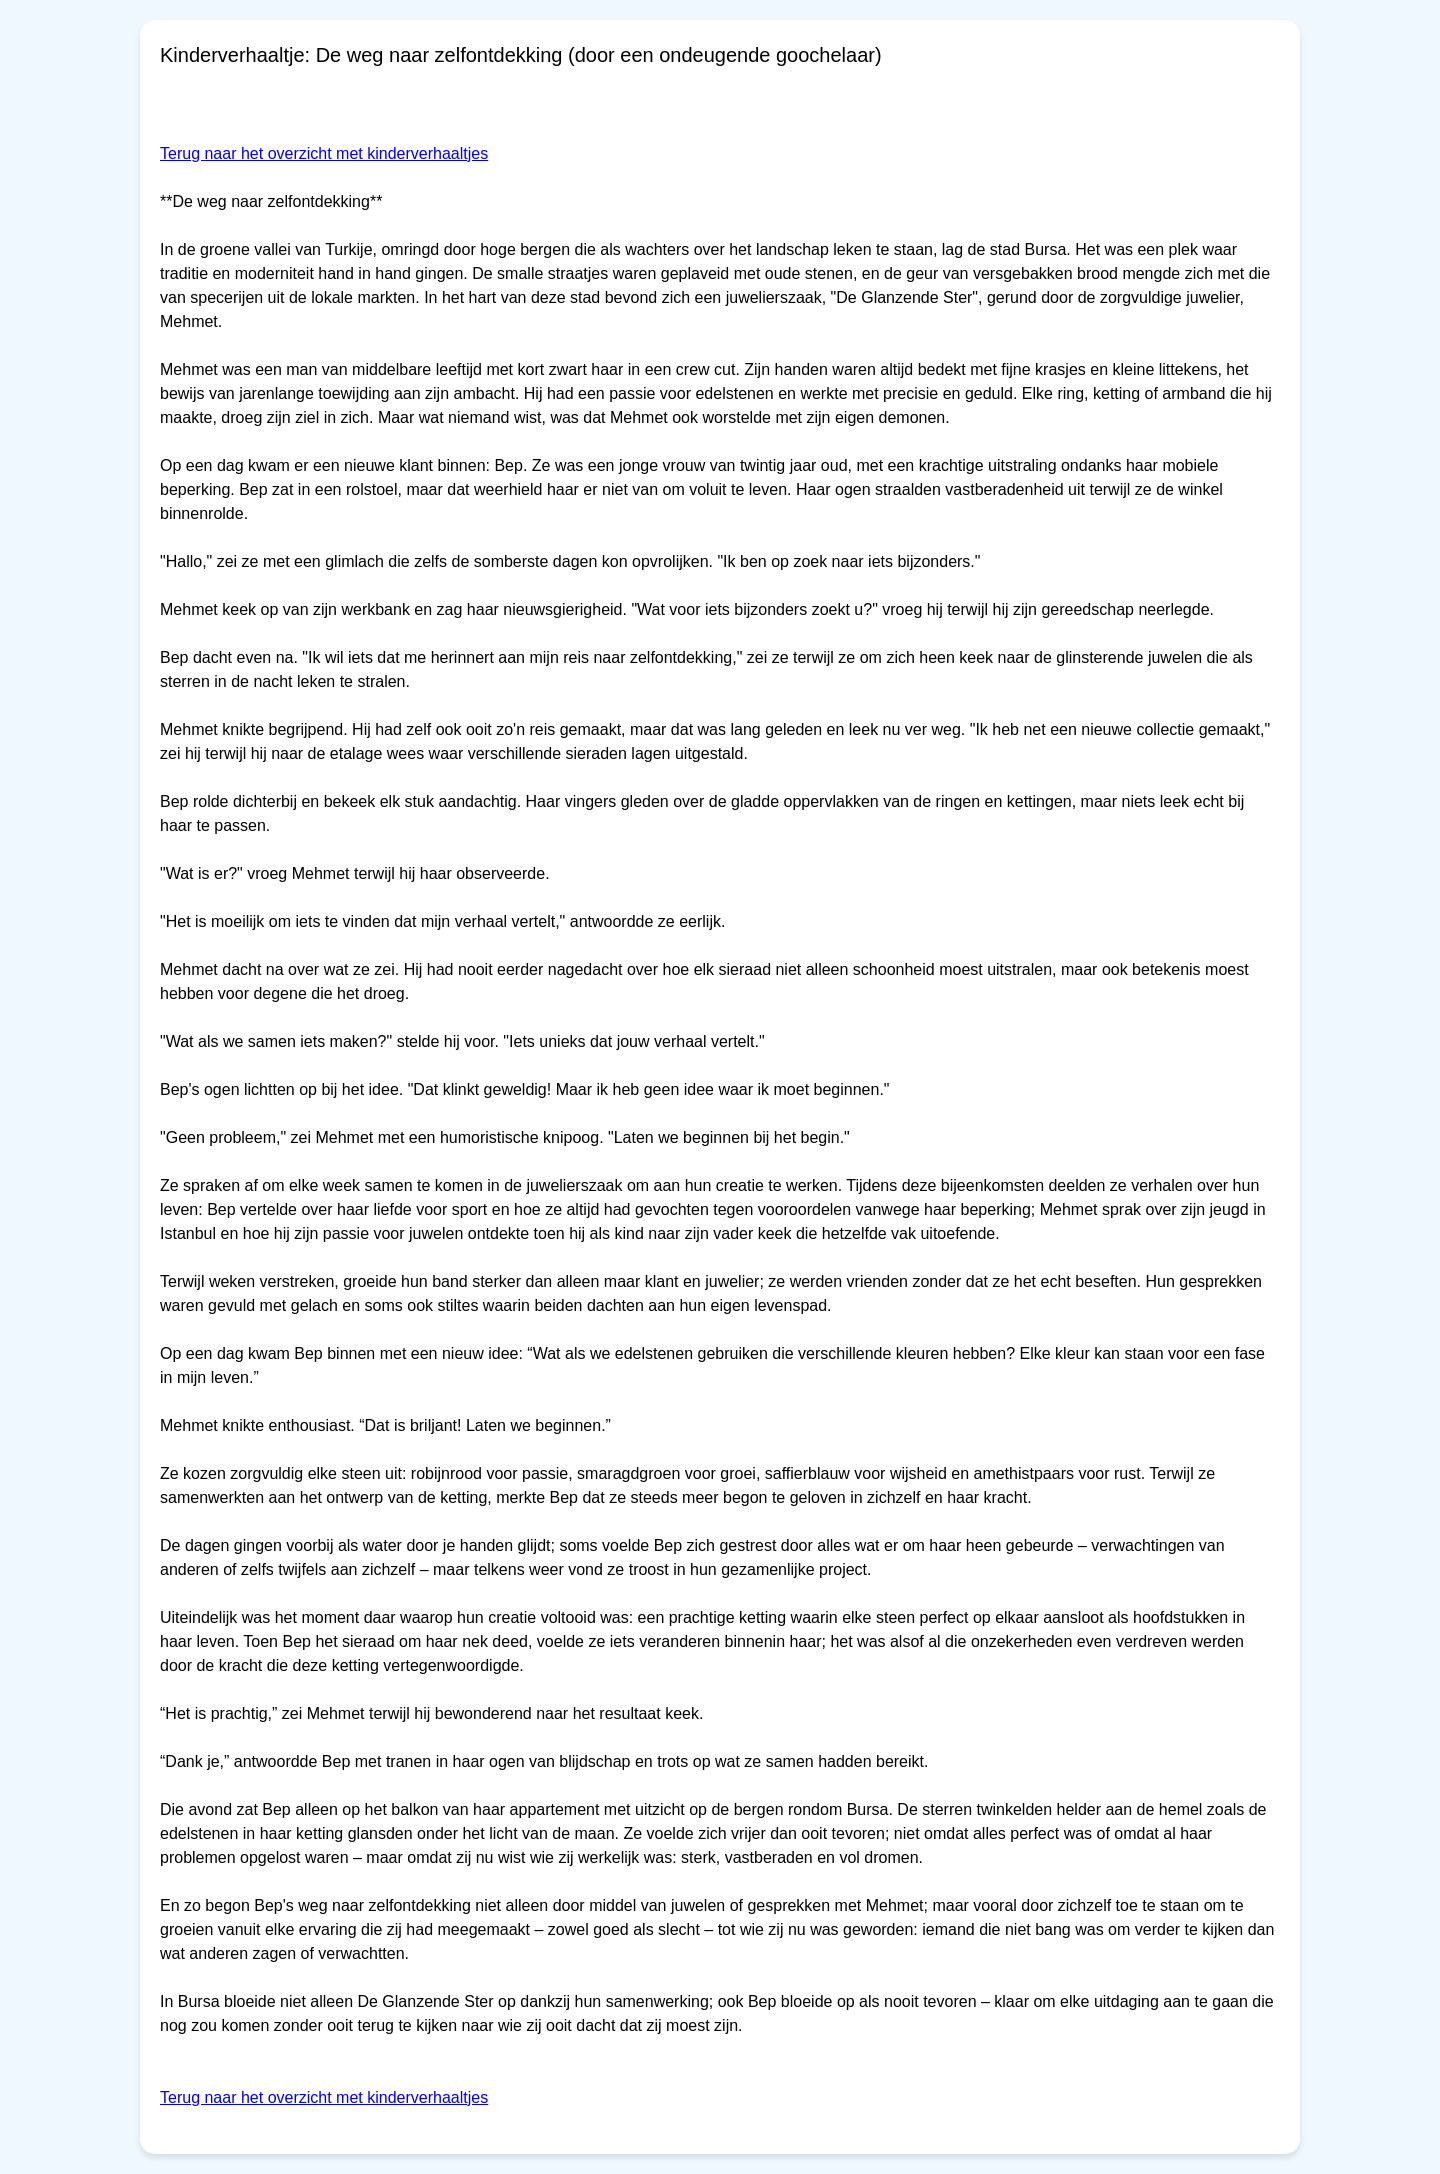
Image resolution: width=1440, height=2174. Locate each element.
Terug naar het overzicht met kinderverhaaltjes (324, 153)
